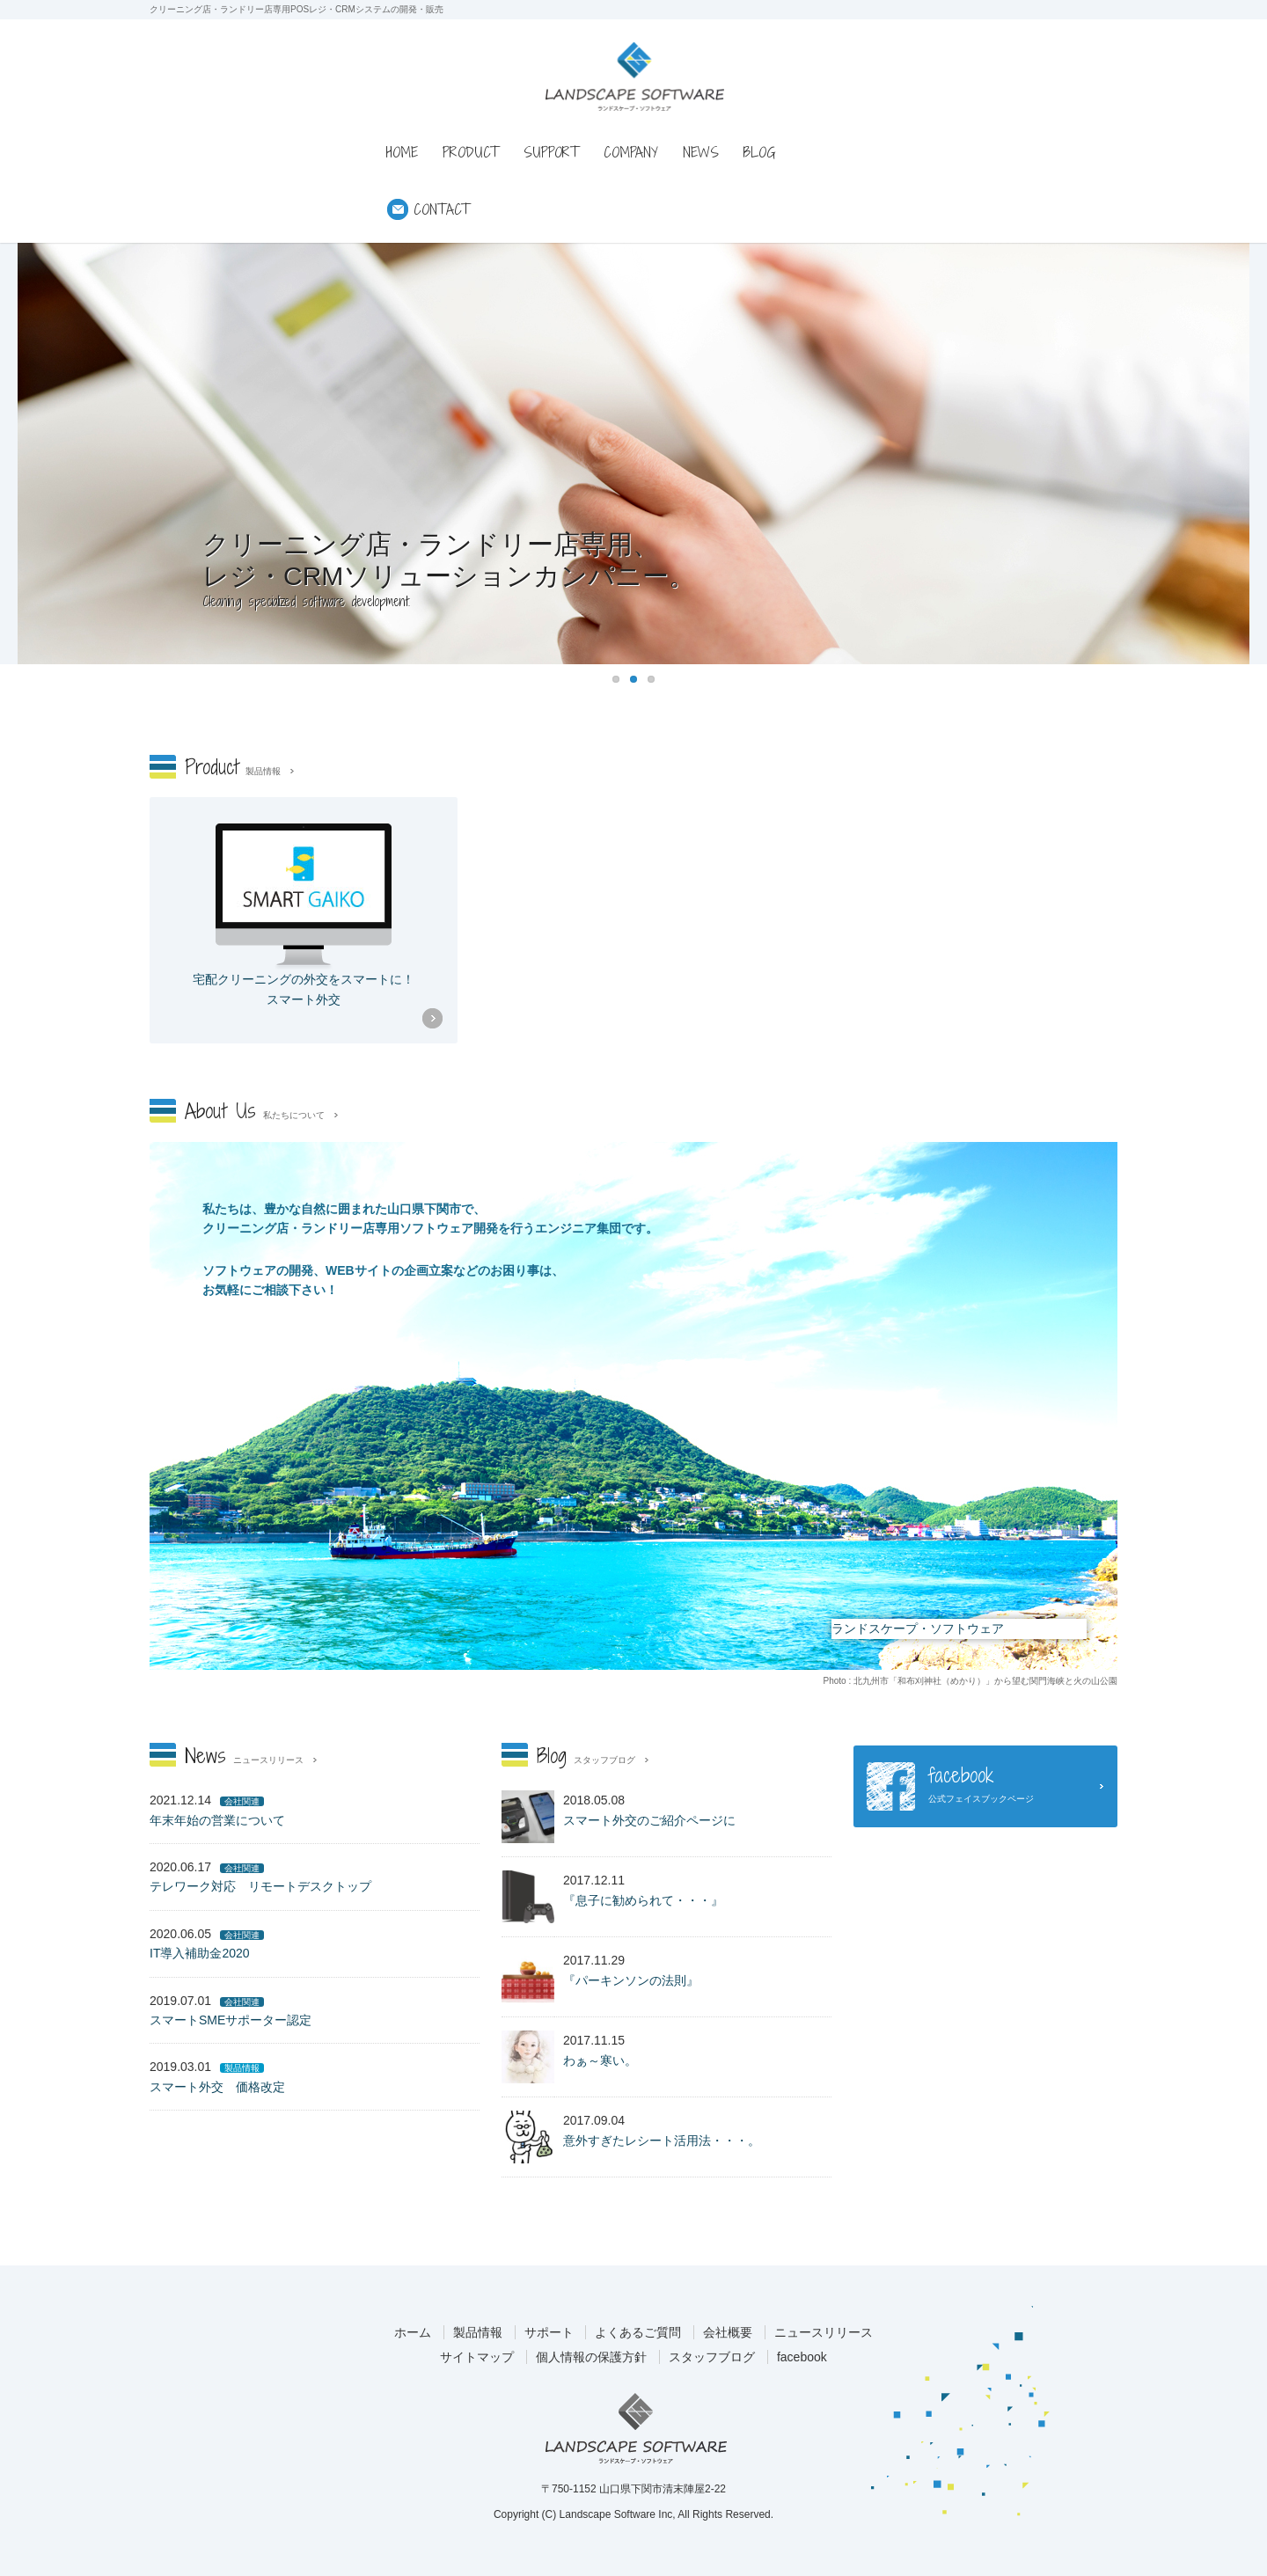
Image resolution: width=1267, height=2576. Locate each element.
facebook (802, 2357)
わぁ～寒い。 (600, 2060)
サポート (549, 2332)
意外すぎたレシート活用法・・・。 (661, 2140)
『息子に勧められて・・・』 (643, 1900)
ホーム (412, 2332)
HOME (402, 152)
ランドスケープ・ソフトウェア (635, 76)
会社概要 (727, 2332)
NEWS (701, 152)
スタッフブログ (712, 2357)
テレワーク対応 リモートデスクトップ (260, 1886)
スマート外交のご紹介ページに (649, 1820)
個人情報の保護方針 (591, 2357)
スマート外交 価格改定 (217, 2087)
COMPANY (631, 152)
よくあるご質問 (638, 2332)
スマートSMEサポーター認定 (230, 2020)
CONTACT (442, 209)
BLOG (759, 152)
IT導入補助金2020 (200, 1953)
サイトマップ (477, 2357)
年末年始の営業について (217, 1820)
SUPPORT (551, 152)
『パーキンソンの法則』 (631, 1980)
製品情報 (477, 2332)
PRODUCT (471, 152)
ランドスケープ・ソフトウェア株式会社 (636, 2428)
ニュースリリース (823, 2332)
